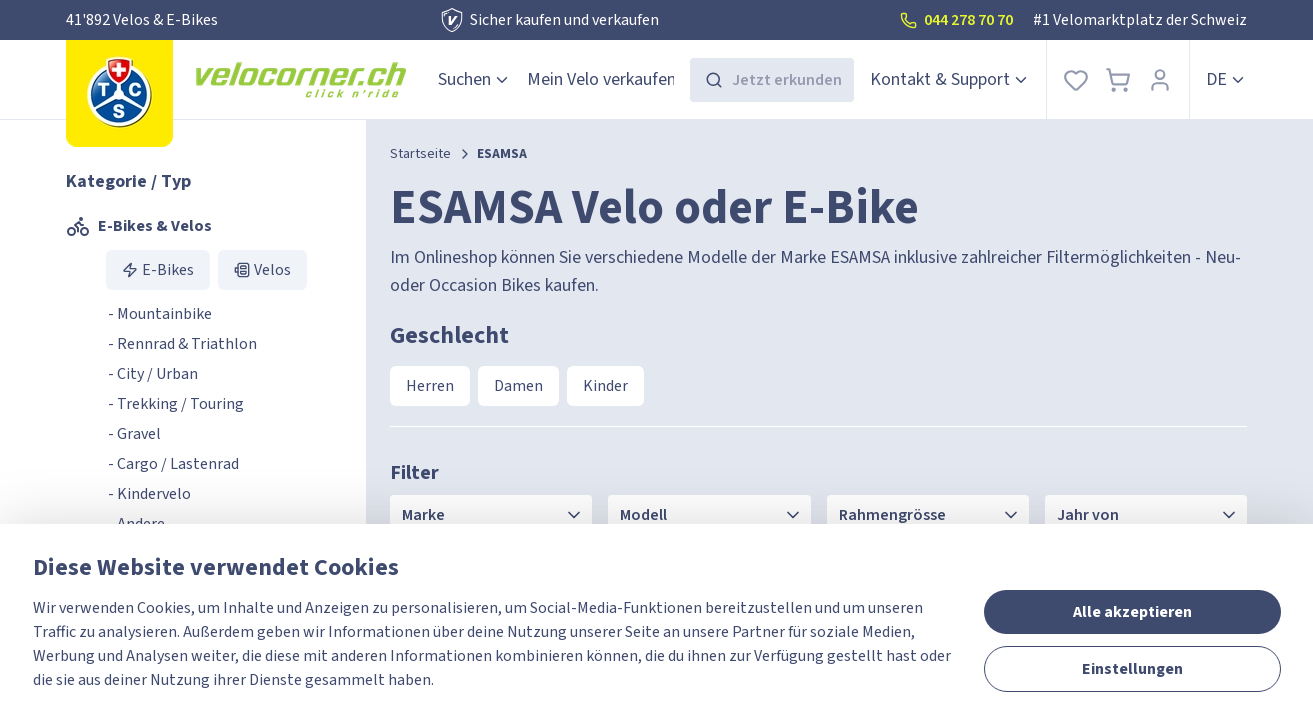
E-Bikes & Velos (139, 226)
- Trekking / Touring (176, 404)
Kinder (605, 386)
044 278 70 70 (956, 20)
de (1226, 79)
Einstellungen (1132, 669)
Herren (430, 386)
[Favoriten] (1076, 79)
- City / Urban (153, 374)
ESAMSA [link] (502, 154)
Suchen (474, 79)
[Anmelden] (1160, 79)
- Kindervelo (149, 494)
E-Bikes (158, 270)
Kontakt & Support (950, 79)
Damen (518, 386)
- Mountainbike (160, 314)
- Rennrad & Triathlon (182, 344)
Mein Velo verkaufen (601, 79)
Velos (262, 270)
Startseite (420, 154)
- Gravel (134, 434)
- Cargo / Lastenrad (173, 464)
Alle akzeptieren (1132, 612)
